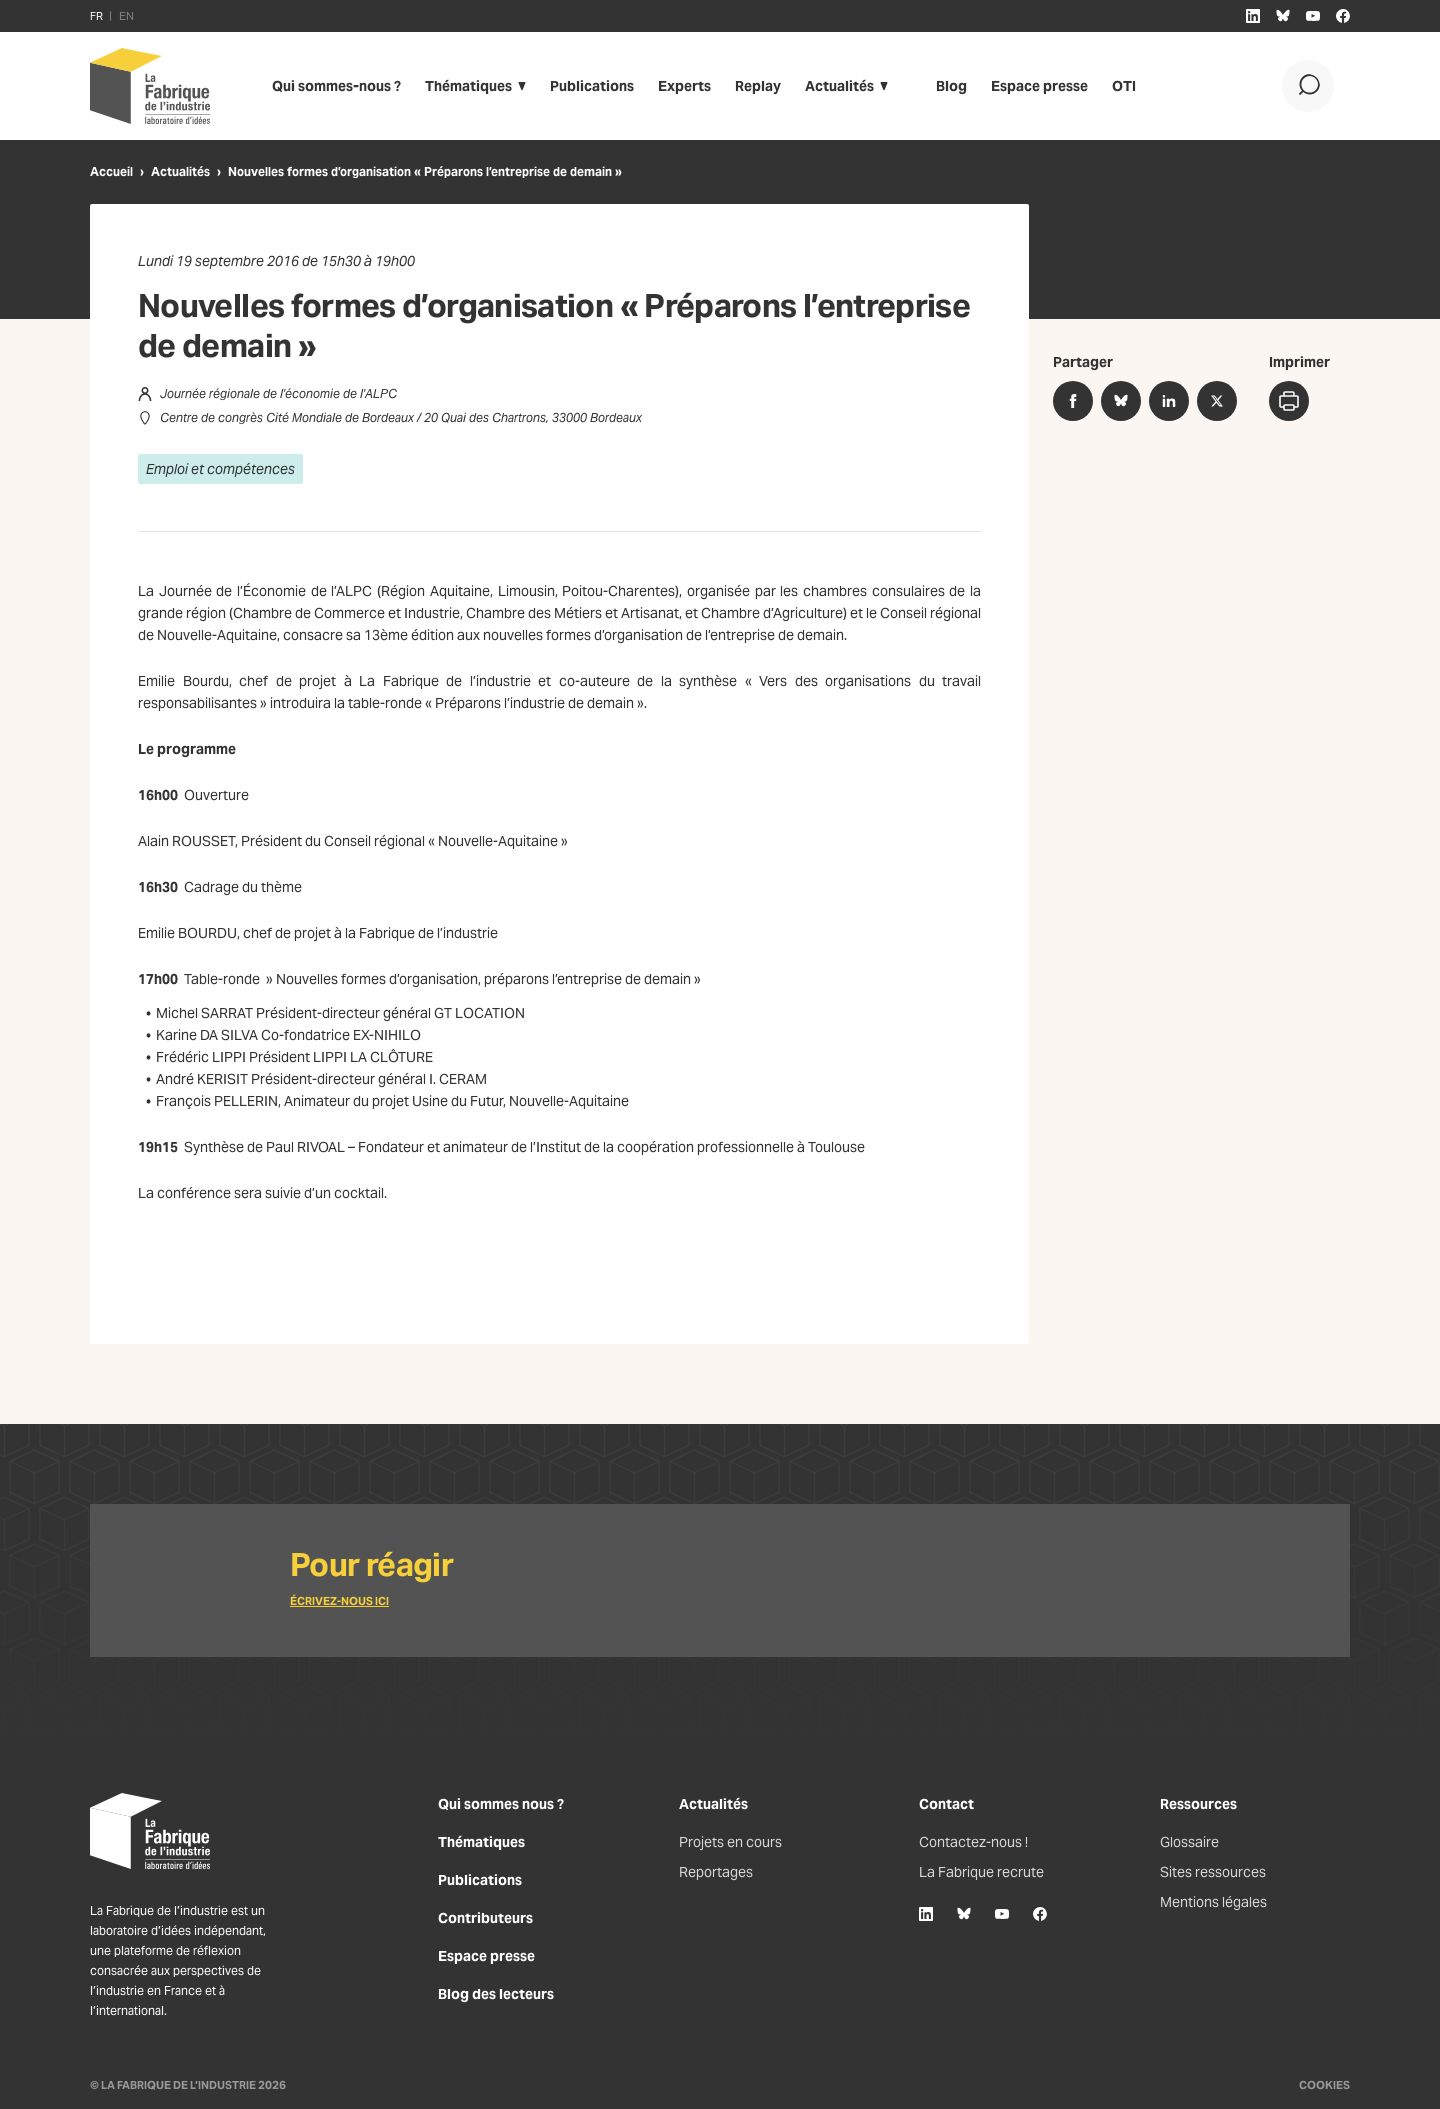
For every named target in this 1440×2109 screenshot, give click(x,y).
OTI (1124, 86)
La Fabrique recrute (981, 1872)
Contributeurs (485, 1918)
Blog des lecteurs (496, 1994)
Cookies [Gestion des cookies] (1324, 2085)
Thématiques (468, 86)
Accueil (111, 171)
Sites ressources (1213, 1872)
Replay (758, 86)
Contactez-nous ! (973, 1842)
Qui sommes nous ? (501, 1804)
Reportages (716, 1872)
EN (126, 16)
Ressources (1198, 1804)
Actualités (839, 86)
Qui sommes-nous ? (336, 86)
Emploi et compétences (220, 469)
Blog (951, 86)
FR (96, 16)
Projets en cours (730, 1842)
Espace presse (1039, 86)
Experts (684, 86)
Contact (946, 1804)
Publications (592, 86)
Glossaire (1189, 1842)
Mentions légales (1213, 1902)
